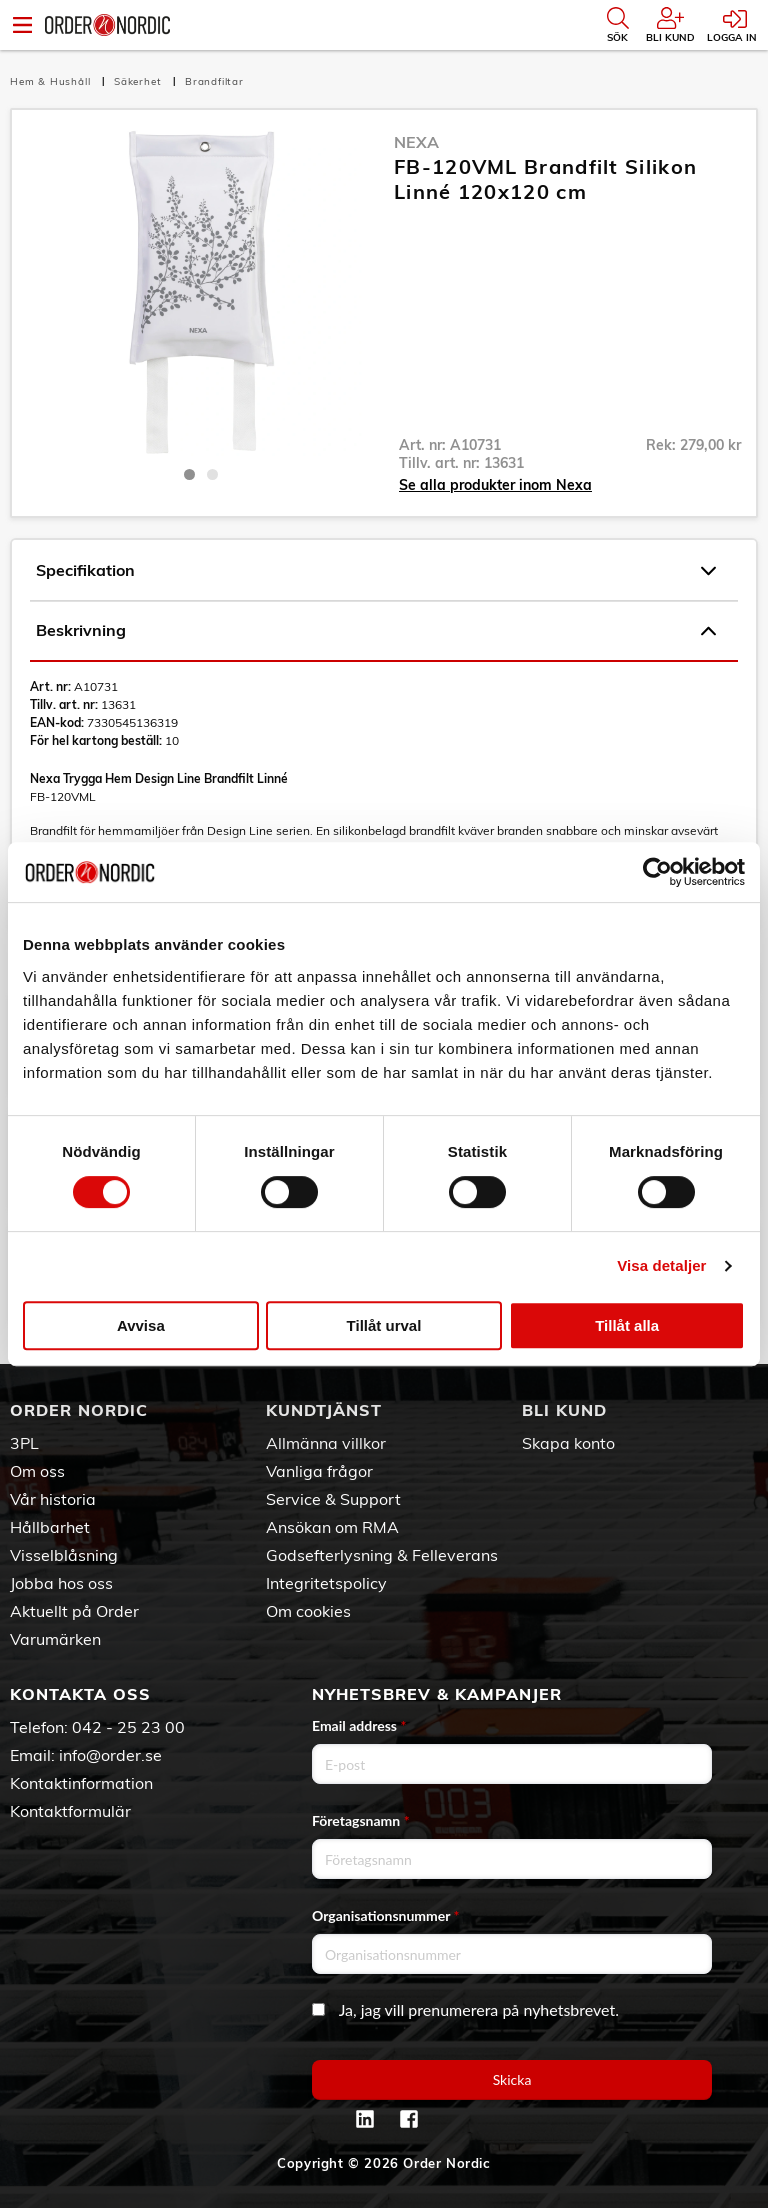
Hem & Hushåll (52, 81)
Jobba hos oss (61, 1583)
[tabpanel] (200, 293)
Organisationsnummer (386, 1915)
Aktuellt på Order (74, 1611)
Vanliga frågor (319, 1471)
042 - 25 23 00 (128, 1727)
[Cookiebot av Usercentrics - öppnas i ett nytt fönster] (657, 872)
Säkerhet (139, 81)
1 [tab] (189, 474)
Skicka (512, 2079)
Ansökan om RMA (332, 1527)
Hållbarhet (50, 1527)
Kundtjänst (324, 1410)
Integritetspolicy (326, 1583)
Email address (359, 1725)
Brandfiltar (214, 81)
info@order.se (110, 1755)
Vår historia (53, 1499)
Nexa (416, 142)
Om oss (37, 1471)
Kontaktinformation (81, 1783)
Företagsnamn (361, 1820)
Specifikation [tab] (376, 571)
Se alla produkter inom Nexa (495, 485)
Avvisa (141, 1325)
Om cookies (308, 1611)
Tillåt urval (384, 1325)
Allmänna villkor (326, 1443)
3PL (24, 1443)
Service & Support (333, 1499)
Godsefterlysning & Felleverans (382, 1555)
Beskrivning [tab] (376, 631)
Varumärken (55, 1639)
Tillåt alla (627, 1325)
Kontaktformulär (70, 1811)
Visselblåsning (64, 1555)
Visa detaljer (661, 1265)
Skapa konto (568, 1443)
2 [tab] (212, 474)
